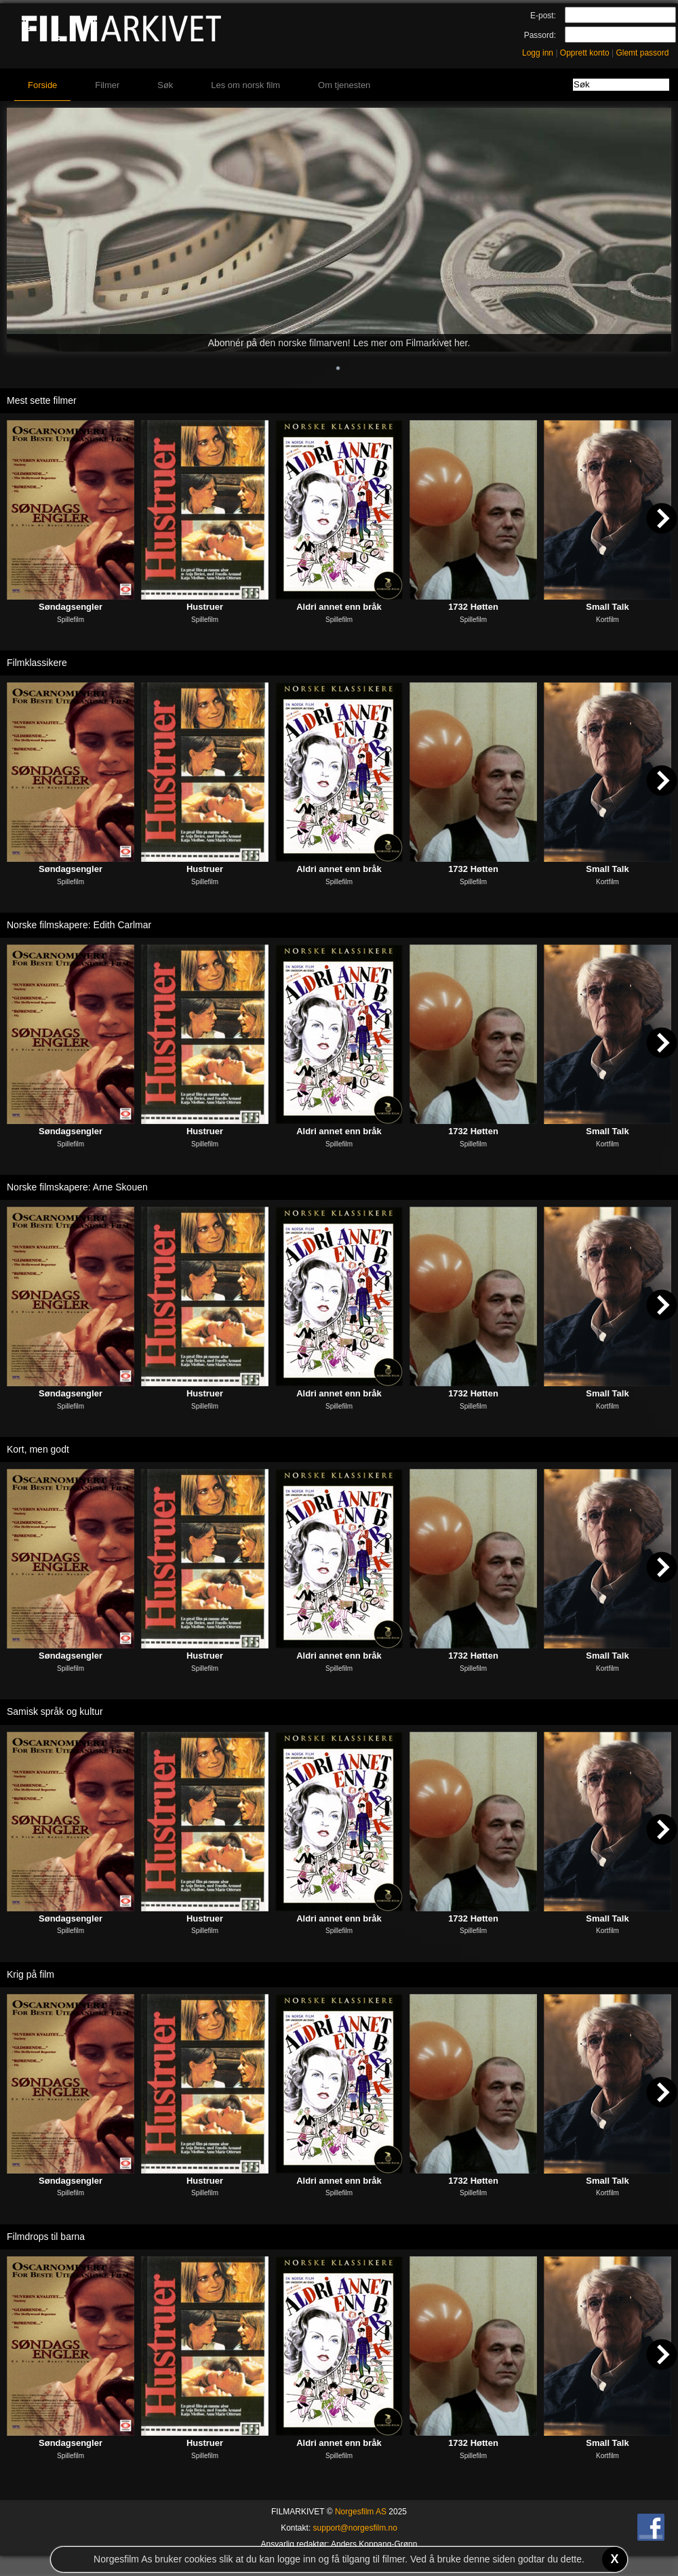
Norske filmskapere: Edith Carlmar (79, 924)
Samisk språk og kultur (55, 1711)
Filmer (107, 85)
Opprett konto (585, 53)
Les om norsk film (245, 85)
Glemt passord (642, 53)
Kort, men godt (38, 1449)
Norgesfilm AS (360, 2511)
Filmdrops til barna (46, 2236)
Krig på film (30, 1974)
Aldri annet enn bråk (339, 607)
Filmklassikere (37, 662)
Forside (42, 85)
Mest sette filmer (42, 400)
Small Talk (607, 607)
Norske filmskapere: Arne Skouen (77, 1187)
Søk (165, 85)
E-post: (543, 15)
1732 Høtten (473, 607)
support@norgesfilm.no (355, 2528)
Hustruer (204, 607)
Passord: (540, 35)
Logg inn (537, 53)
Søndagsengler (70, 607)
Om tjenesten (344, 85)
